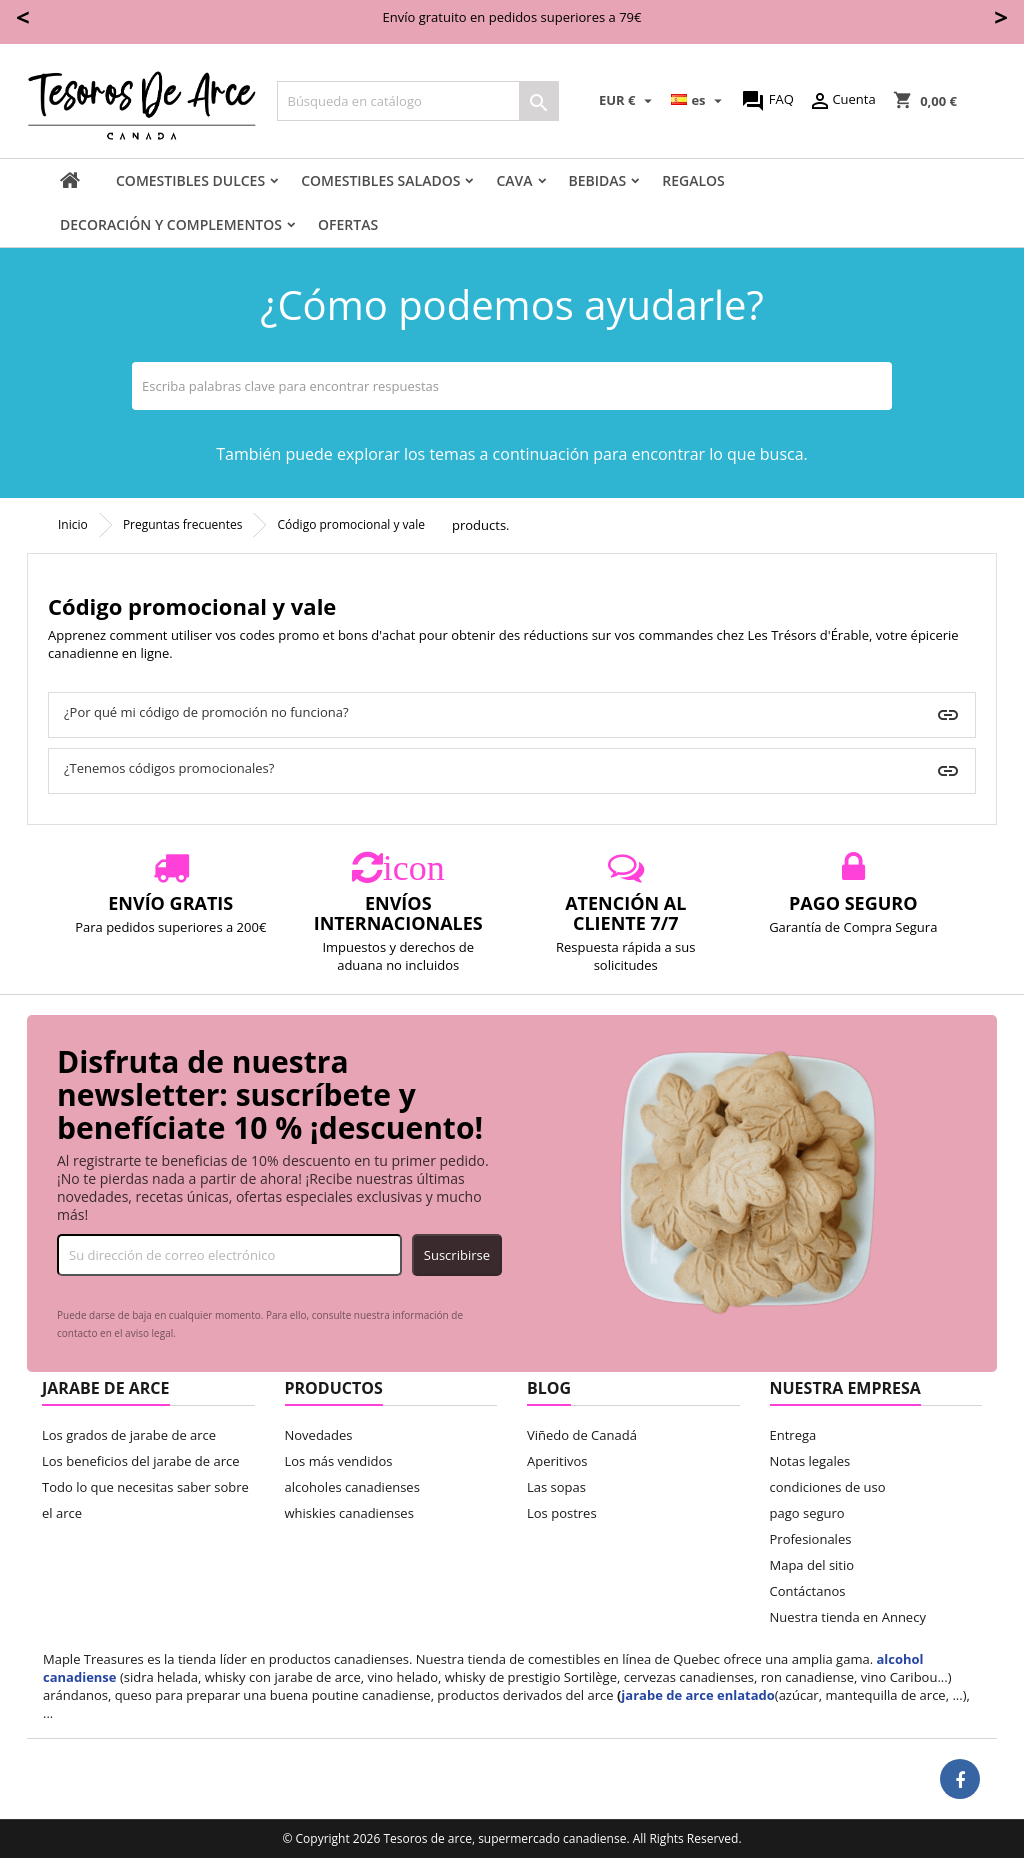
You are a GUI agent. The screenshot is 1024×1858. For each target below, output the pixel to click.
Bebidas (598, 180)
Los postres (562, 1513)
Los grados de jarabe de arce (129, 1435)
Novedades (319, 1435)
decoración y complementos (171, 224)
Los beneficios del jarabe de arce (141, 1461)
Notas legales (810, 1461)
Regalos (693, 180)
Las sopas (556, 1487)
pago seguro (807, 1513)
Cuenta (841, 101)
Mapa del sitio (812, 1565)
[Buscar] (418, 101)
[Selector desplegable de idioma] (699, 101)
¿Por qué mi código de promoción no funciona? (206, 712)
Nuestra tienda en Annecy (848, 1617)
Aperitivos (557, 1461)
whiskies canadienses (349, 1513)
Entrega (793, 1435)
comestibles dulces (190, 180)
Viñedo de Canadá (582, 1435)
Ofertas (348, 224)
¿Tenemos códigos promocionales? (169, 768)
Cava (514, 180)
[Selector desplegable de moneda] (628, 101)
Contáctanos (808, 1591)
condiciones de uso (828, 1487)
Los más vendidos (339, 1461)
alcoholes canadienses (352, 1487)
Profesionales (811, 1539)
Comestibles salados (380, 180)
